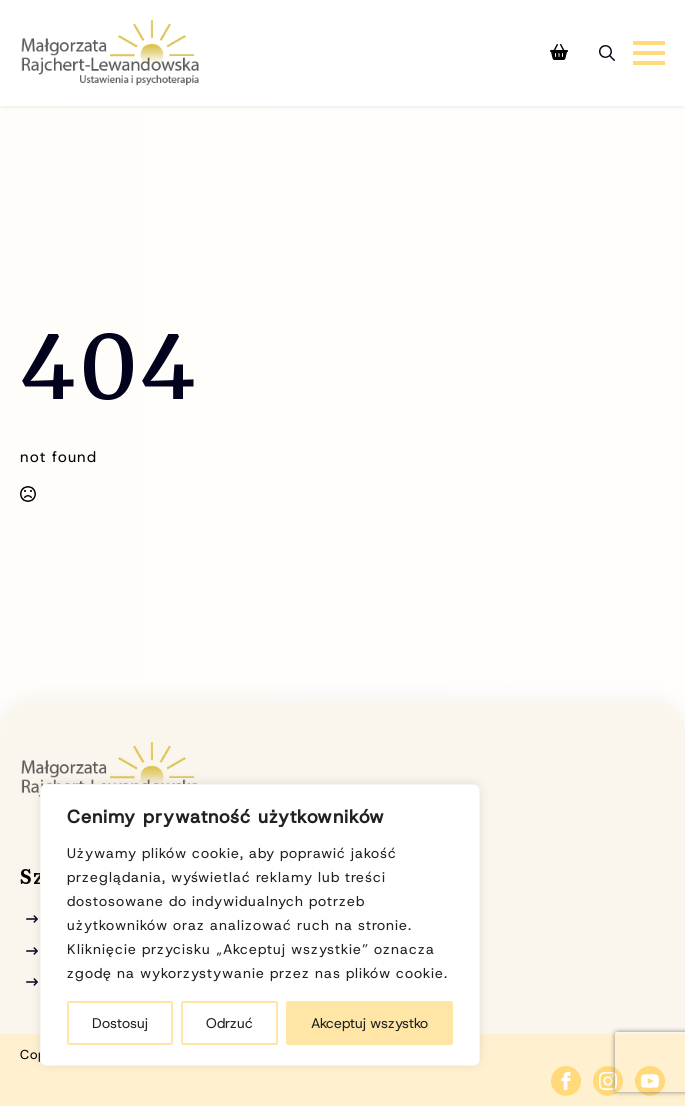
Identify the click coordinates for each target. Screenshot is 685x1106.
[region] (260, 925)
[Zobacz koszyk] (559, 53)
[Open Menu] (649, 53)
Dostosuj (120, 1023)
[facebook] (566, 1081)
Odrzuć (229, 1023)
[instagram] (608, 1081)
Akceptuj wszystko (369, 1023)
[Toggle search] (607, 53)
